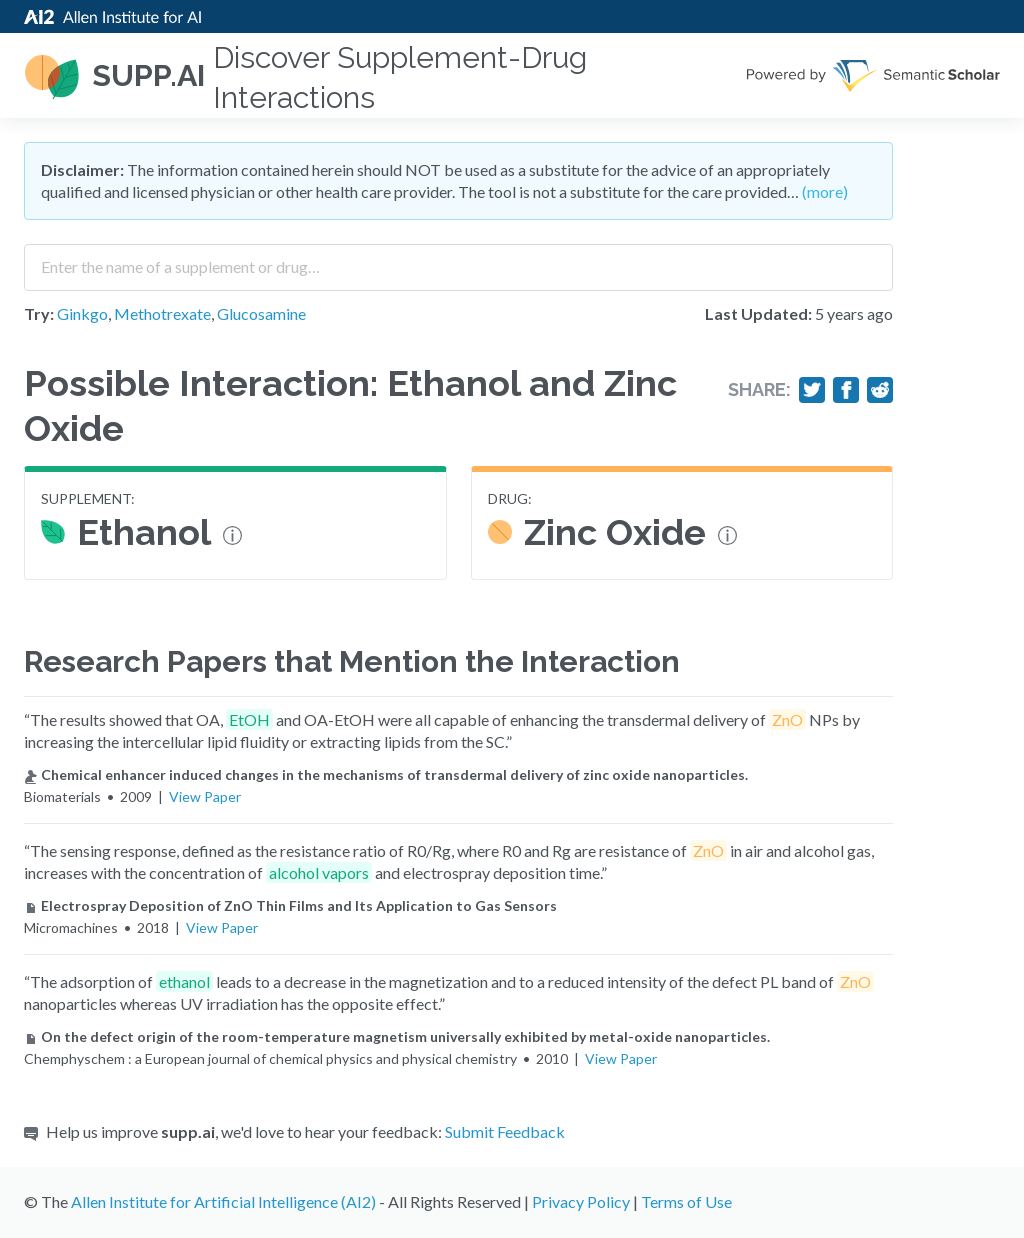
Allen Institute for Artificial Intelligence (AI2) (223, 1201)
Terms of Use (686, 1201)
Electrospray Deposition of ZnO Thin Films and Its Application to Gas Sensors (290, 905)
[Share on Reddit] (880, 390)
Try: (39, 313)
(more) (825, 191)
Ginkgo (82, 313)
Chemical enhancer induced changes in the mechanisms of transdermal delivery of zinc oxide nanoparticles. (386, 774)
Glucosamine (261, 313)
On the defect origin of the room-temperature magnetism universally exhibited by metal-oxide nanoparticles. (397, 1036)
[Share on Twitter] (812, 390)
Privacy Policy (581, 1201)
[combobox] (458, 260)
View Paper (205, 796)
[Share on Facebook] (846, 390)
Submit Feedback (505, 1131)
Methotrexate (162, 313)
